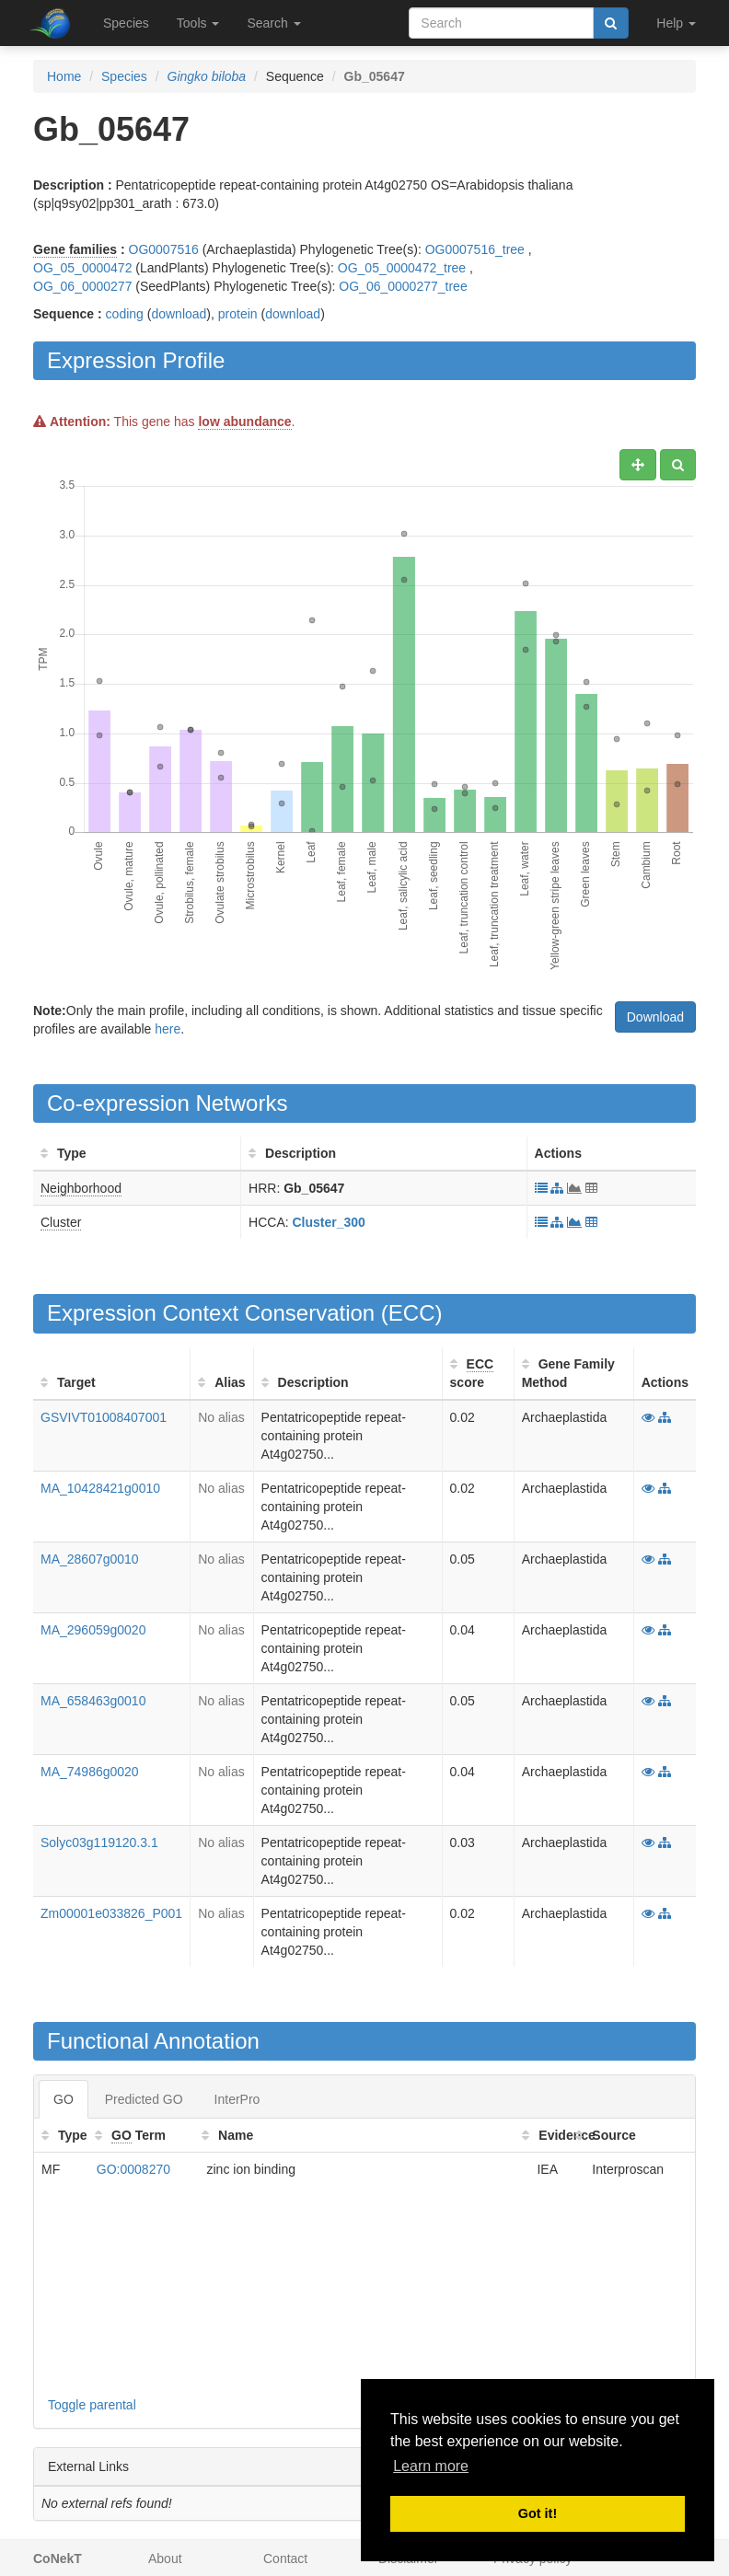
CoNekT (57, 2558)
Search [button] (273, 23)
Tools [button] (198, 23)
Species (126, 23)
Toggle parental (92, 2404)
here (167, 1029)
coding (125, 313)
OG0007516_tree (475, 249)
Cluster (60, 1222)
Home (64, 76)
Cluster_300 (329, 1222)
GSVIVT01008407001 (103, 1417)
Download (655, 1017)
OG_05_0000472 (82, 267)
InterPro (237, 2099)
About (165, 2558)
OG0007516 (164, 249)
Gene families (75, 249)
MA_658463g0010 (92, 1700)
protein (238, 313)
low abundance (244, 421)
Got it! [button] (537, 2513)
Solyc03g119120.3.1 (99, 1842)
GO (63, 2099)
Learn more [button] (431, 2466)
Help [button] (676, 23)
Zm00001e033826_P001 (111, 1913)
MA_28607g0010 (89, 1559)
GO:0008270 (133, 2169)
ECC (411, 1312)
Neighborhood (81, 1188)
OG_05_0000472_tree (402, 267)
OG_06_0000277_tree (403, 286)
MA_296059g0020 (92, 1630)
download (178, 313)
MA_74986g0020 (89, 1771)
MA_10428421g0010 (100, 1488)
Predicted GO (144, 2099)
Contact (285, 2558)
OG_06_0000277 (82, 286)
